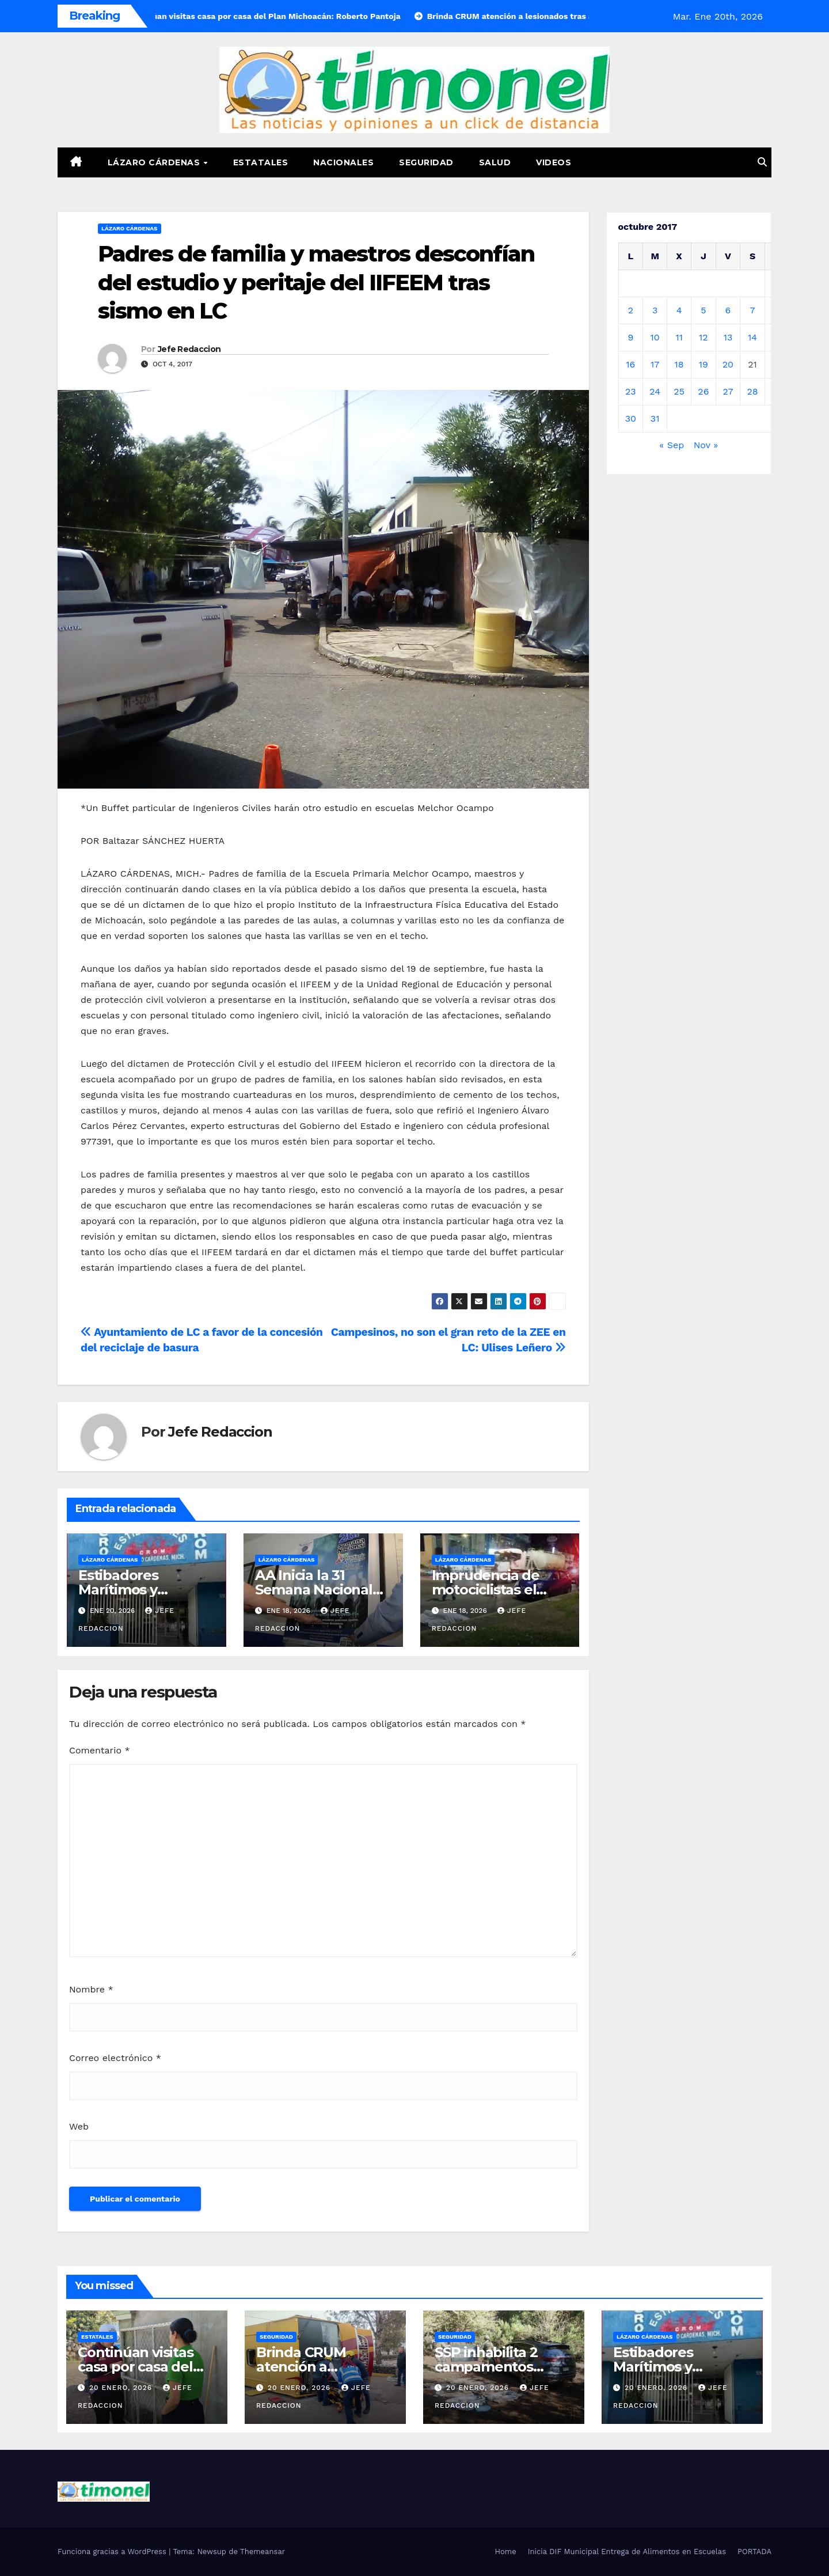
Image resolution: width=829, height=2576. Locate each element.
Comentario (99, 1750)
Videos (553, 162)
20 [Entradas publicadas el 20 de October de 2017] (727, 364)
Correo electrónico (115, 2057)
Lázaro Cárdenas (155, 162)
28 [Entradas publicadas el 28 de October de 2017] (752, 391)
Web (79, 2126)
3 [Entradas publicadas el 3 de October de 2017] (654, 310)
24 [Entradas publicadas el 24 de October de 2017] (654, 391)
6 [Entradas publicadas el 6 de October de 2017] (728, 310)
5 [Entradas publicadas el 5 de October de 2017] (703, 310)
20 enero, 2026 (122, 2388)
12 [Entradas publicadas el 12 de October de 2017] (703, 337)
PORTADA (754, 2551)
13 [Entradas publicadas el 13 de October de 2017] (728, 337)
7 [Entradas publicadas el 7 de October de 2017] (752, 310)
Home (505, 2551)
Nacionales (343, 162)
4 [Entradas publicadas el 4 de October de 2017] (679, 310)
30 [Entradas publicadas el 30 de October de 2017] (630, 418)
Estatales (260, 162)
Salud (495, 162)
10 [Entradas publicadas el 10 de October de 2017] (655, 337)
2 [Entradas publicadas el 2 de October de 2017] (630, 310)
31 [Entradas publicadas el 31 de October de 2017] (655, 418)
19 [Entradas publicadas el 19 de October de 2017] (703, 364)
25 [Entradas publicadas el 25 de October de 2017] (679, 391)
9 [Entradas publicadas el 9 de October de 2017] (630, 337)
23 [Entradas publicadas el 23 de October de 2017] (630, 391)
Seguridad (426, 162)
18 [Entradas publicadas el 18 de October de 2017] (679, 364)
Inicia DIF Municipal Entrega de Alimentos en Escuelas (627, 2551)
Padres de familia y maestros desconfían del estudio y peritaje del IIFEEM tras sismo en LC (316, 282)
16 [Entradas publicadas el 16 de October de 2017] (630, 364)
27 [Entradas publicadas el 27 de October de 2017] (727, 391)
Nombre (91, 1989)
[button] (762, 162)
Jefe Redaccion (189, 349)
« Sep (671, 445)
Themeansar (262, 2551)
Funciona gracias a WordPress (113, 2551)
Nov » (706, 445)
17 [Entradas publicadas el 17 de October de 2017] (655, 364)
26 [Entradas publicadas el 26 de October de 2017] (703, 391)
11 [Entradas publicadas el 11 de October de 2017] (678, 337)
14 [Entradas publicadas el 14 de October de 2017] (752, 337)
